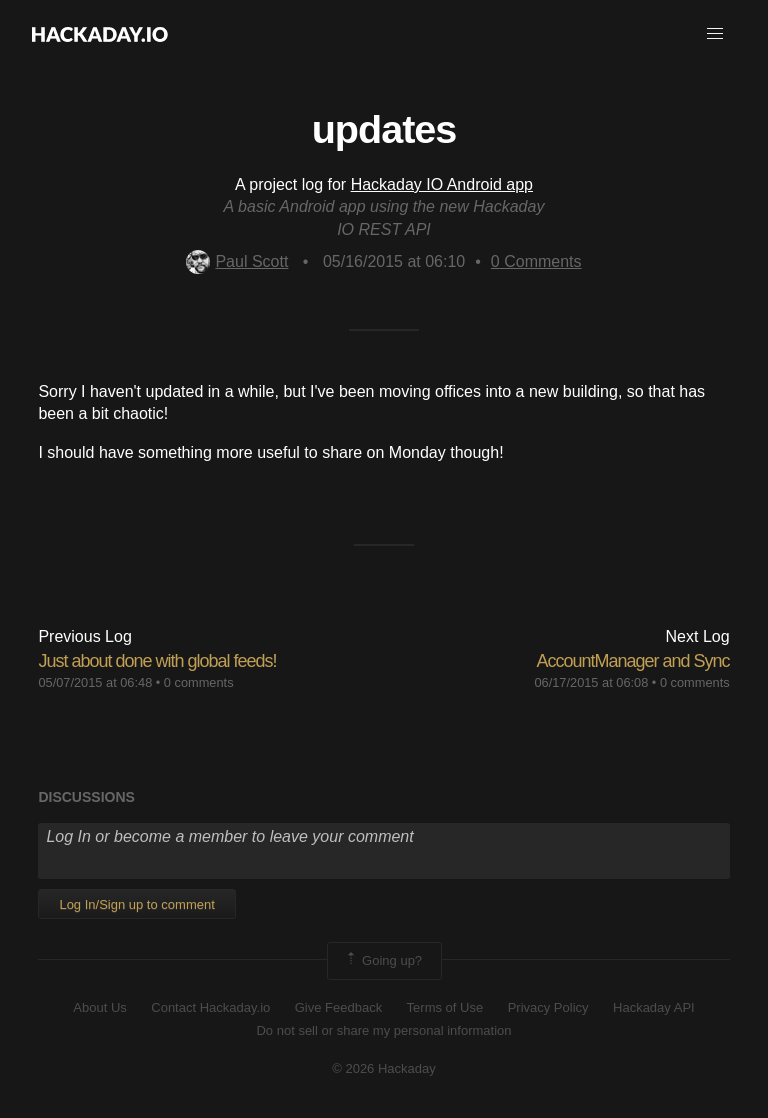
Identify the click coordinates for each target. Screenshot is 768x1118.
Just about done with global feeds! (157, 661)
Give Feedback (338, 1007)
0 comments (199, 682)
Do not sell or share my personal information (383, 1030)
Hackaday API (654, 1007)
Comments (536, 261)
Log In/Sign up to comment (136, 904)
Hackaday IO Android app (442, 184)
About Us (99, 1007)
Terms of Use (445, 1007)
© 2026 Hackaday (384, 1068)
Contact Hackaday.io (210, 1007)
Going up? (383, 961)
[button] (715, 34)
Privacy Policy (548, 1007)
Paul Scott (237, 261)
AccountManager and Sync (632, 661)
